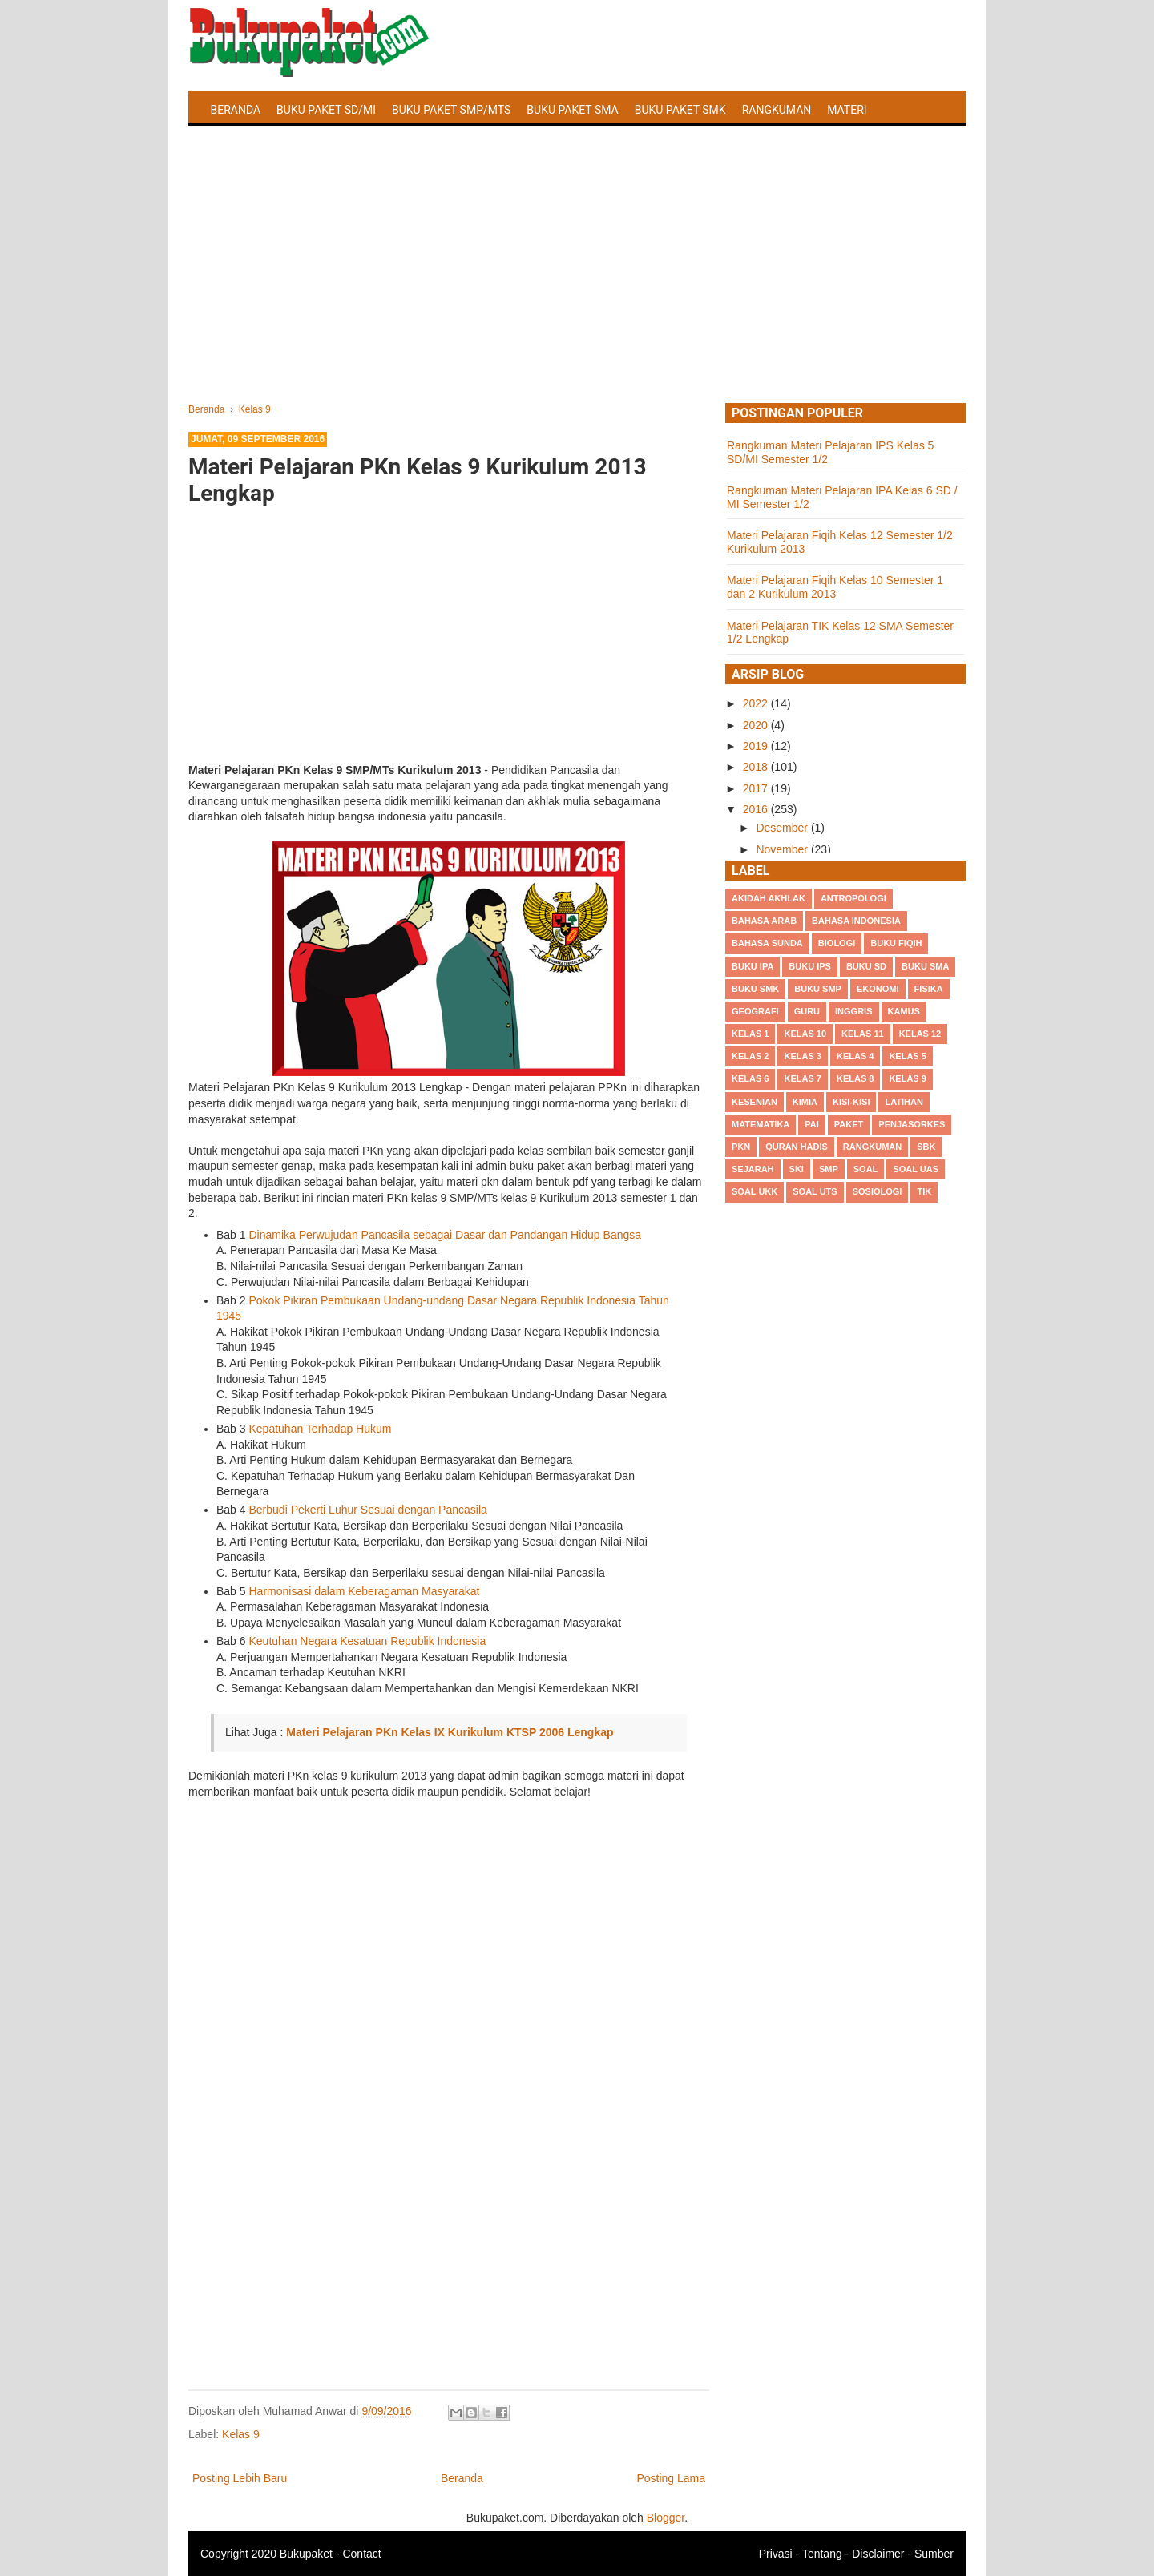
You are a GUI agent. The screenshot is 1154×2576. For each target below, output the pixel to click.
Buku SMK (755, 989)
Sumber (934, 2553)
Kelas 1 (750, 1033)
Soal (865, 1169)
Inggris (853, 1011)
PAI (812, 1124)
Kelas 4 (855, 1056)
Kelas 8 (855, 1078)
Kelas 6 (750, 1078)
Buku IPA (752, 966)
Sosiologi (877, 1191)
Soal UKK (754, 1191)
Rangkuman (777, 109)
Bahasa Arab (764, 920)
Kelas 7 (802, 1078)
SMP (828, 1169)
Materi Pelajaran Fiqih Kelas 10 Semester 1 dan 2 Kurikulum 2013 (835, 587)
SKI (796, 1169)
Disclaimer (878, 2553)
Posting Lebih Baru (239, 2478)
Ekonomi (878, 989)
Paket (848, 1124)
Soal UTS (815, 1191)
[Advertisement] (577, 283)
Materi (846, 109)
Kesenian (754, 1102)
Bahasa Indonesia (856, 920)
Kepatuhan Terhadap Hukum (319, 1428)
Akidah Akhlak (768, 898)
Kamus (904, 1011)
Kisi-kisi (851, 1102)
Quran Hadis (796, 1146)
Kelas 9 (241, 2434)
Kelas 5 (907, 1056)
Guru (807, 1011)
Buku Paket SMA (572, 109)
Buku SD (866, 966)
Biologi (836, 943)
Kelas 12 (920, 1033)
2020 (757, 725)
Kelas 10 (805, 1033)
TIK (924, 1191)
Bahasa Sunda (767, 943)
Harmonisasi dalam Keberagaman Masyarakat (363, 1591)
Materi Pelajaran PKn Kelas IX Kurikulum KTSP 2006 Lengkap (449, 1732)
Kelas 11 (862, 1033)
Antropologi (853, 898)
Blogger (665, 2517)
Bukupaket (306, 2553)
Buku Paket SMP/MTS (451, 109)
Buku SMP (817, 989)
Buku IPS (810, 966)
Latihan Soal (249, 147)
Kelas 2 (750, 1056)
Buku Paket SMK (680, 109)
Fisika (928, 989)
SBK (926, 1146)
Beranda (236, 109)
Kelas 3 (802, 1056)
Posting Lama (670, 2478)
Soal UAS (915, 1169)
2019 (757, 746)
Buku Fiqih (896, 943)
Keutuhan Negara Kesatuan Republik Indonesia (367, 1641)
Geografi (755, 1011)
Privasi (776, 2553)
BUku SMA (925, 966)
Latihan (903, 1102)
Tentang (822, 2553)
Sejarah (753, 1169)
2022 (757, 703)
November (783, 849)
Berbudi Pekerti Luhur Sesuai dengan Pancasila (367, 1509)
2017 (757, 788)
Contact (361, 2553)
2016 (757, 809)
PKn (741, 1146)
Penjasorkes (911, 1124)
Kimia (805, 1102)
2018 (757, 766)
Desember (783, 827)
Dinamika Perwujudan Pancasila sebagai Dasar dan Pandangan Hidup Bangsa (444, 1234)
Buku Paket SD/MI (326, 109)
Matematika (760, 1124)
